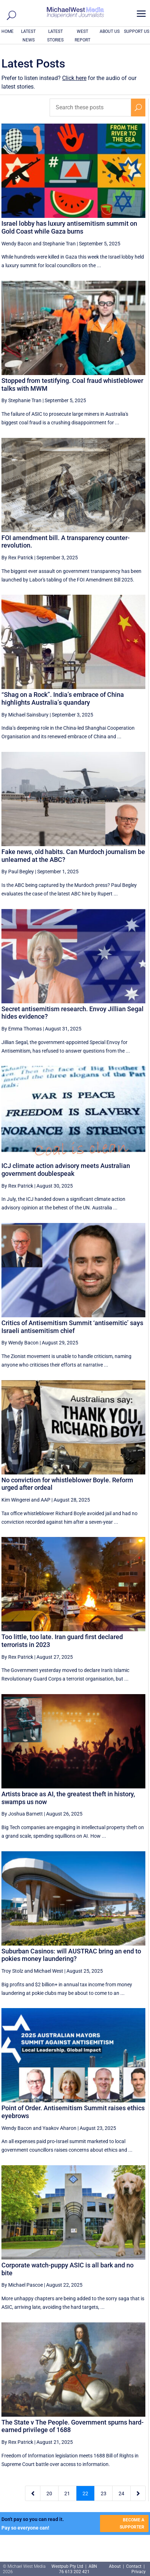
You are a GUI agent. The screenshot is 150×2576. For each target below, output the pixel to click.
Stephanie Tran (59, 243)
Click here (74, 78)
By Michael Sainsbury (25, 715)
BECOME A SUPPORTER (132, 2523)
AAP (45, 1500)
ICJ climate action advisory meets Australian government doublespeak (65, 1169)
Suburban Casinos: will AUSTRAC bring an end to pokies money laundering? (71, 1955)
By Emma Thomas (21, 1029)
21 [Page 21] (67, 2493)
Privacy (138, 2571)
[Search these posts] (90, 107)
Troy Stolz (12, 1971)
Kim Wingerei (15, 1500)
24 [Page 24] (121, 2493)
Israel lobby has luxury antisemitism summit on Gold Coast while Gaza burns (69, 227)
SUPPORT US (136, 31)
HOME (7, 31)
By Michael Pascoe (22, 2285)
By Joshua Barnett (22, 1814)
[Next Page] (138, 2493)
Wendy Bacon (16, 243)
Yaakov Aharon (59, 2128)
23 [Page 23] (103, 2493)
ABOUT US (110, 31)
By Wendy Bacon (20, 1343)
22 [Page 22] (85, 2493)
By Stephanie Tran (21, 400)
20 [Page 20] (49, 2493)
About (115, 2566)
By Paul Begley (17, 871)
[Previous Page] (32, 2493)
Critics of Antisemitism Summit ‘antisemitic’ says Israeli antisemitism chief (72, 1326)
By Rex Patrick (17, 557)
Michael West (48, 1971)
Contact (133, 2566)
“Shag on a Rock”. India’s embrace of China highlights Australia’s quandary (62, 698)
